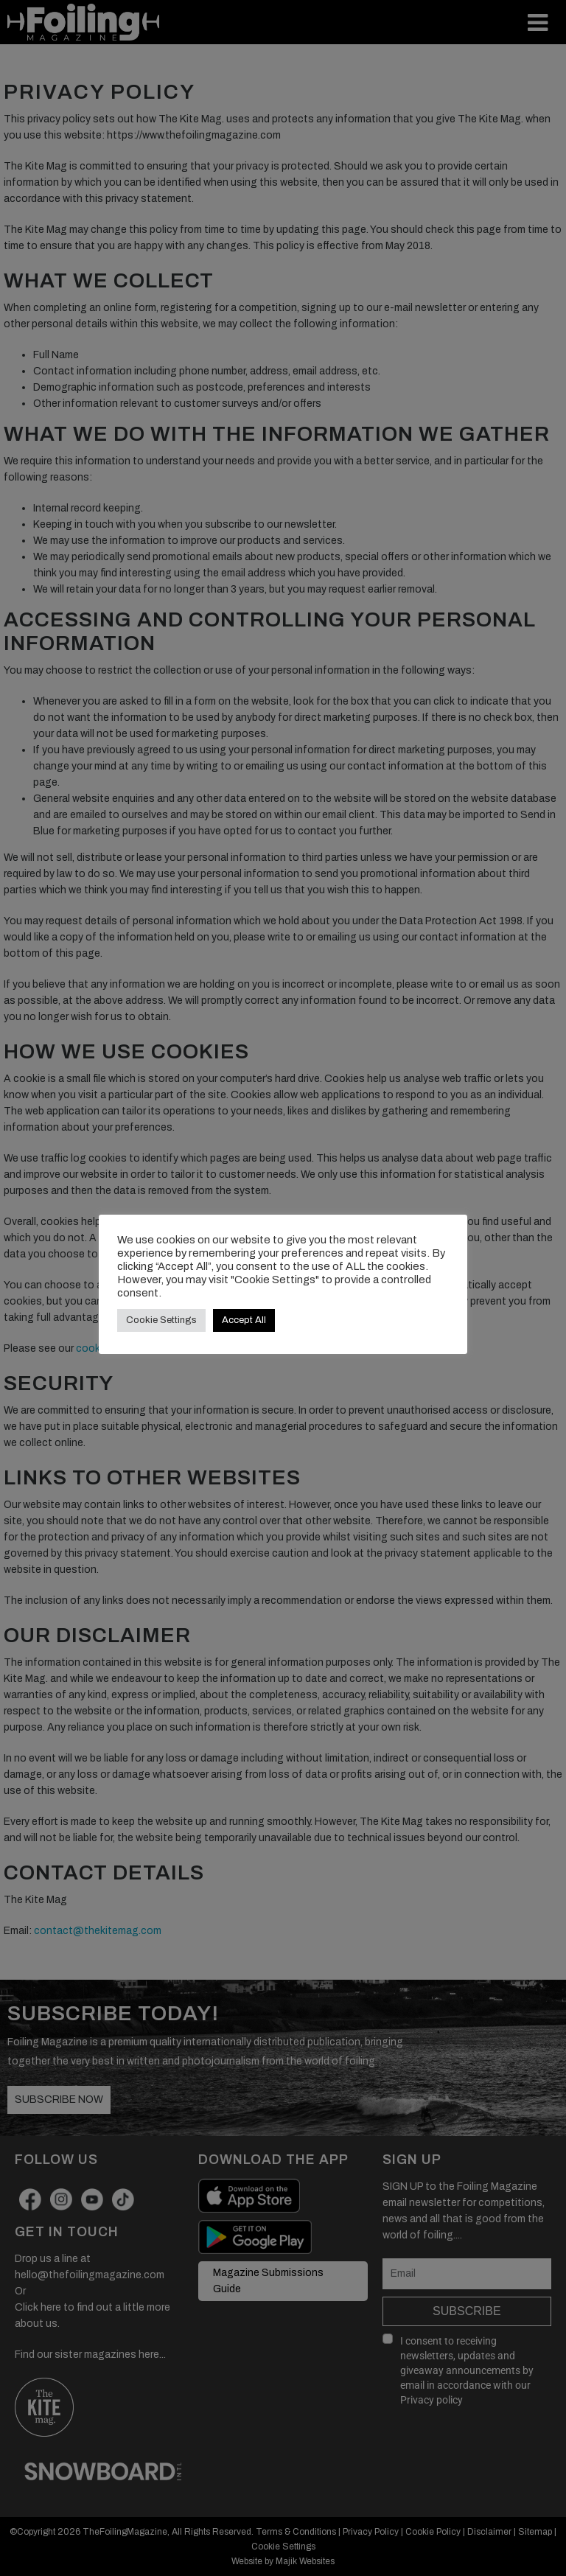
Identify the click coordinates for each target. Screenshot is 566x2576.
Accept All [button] (244, 1320)
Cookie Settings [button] (161, 1320)
